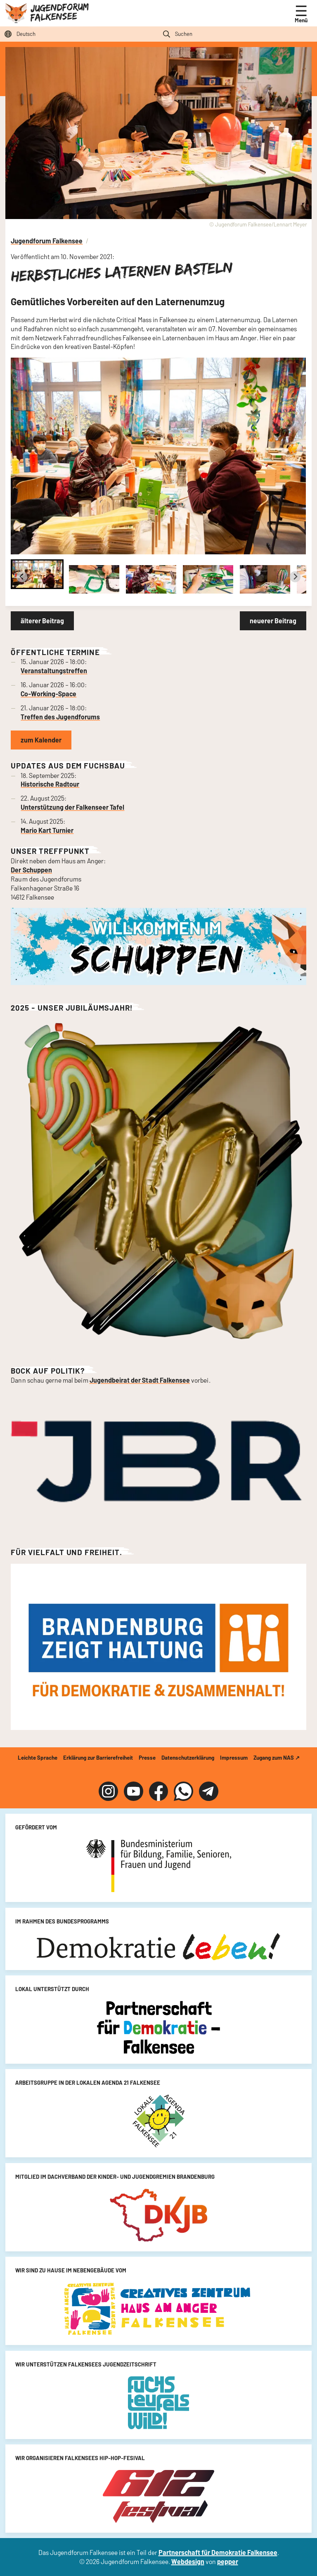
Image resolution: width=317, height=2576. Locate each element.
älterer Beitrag (42, 621)
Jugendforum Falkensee (59, 12)
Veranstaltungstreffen (54, 670)
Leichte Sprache (37, 1757)
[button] (37, 574)
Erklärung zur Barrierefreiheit (98, 1757)
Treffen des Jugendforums (60, 717)
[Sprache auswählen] (79, 34)
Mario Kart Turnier (47, 830)
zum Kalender (41, 740)
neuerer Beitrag (273, 621)
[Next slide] (295, 576)
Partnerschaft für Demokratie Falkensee (217, 2552)
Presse (147, 1757)
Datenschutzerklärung (187, 1757)
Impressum (234, 1757)
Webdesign (187, 2561)
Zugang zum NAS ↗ (276, 1757)
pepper (227, 2561)
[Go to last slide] (22, 576)
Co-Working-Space (48, 694)
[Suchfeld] (237, 34)
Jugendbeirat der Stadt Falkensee (140, 1380)
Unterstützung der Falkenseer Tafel (72, 807)
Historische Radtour (50, 784)
